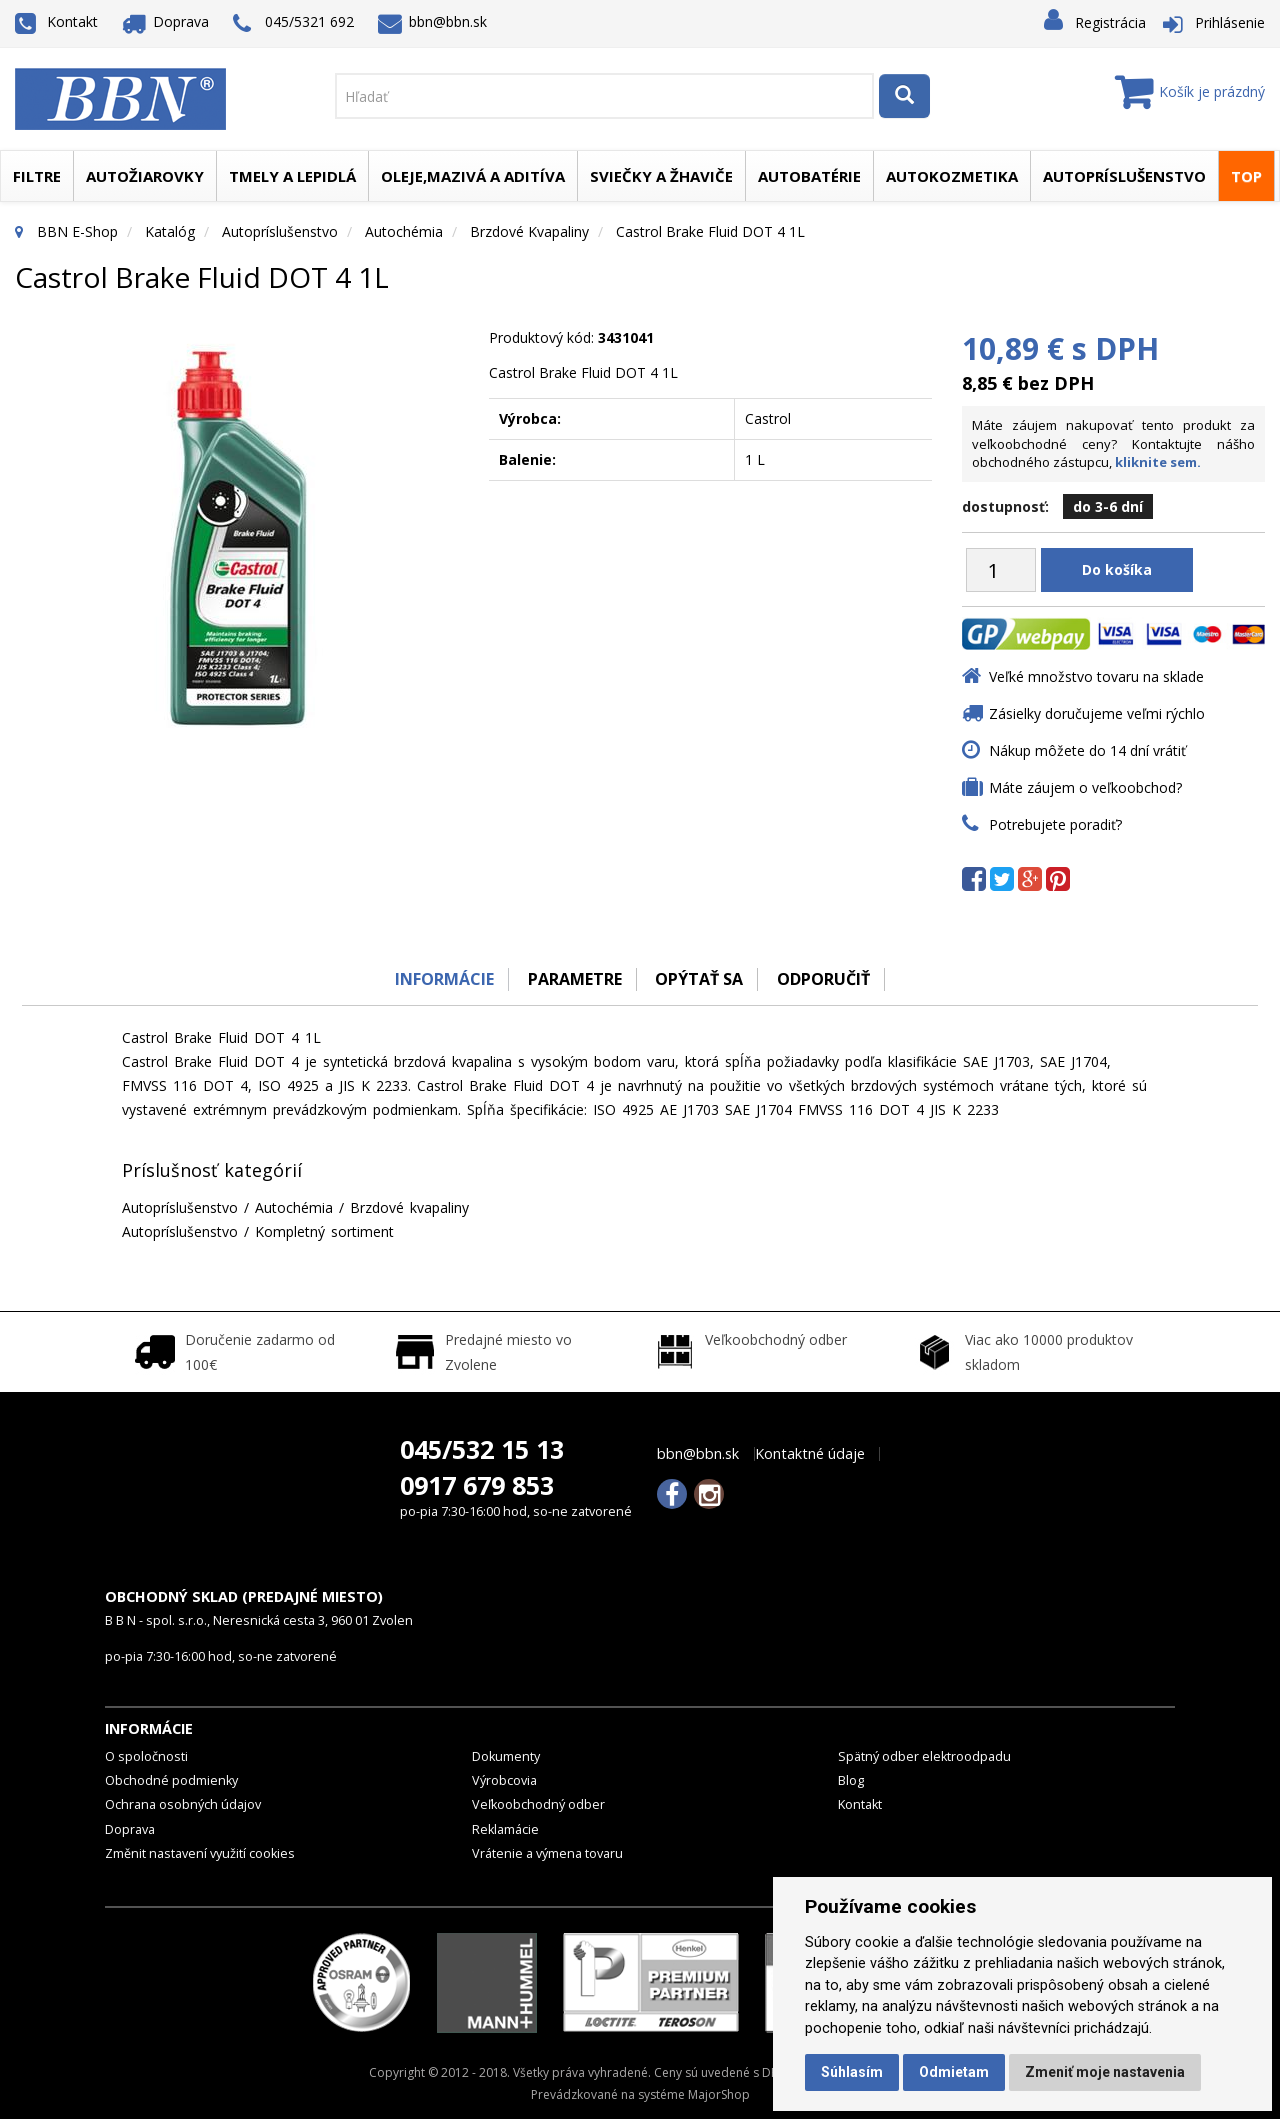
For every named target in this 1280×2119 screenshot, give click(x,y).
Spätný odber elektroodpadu (924, 1756)
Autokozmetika (952, 176)
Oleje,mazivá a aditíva (473, 176)
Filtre (37, 176)
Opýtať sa (700, 979)
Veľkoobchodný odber (538, 1804)
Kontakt (56, 21)
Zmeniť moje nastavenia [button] (1105, 2072)
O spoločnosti (146, 1756)
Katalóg (170, 231)
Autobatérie (809, 176)
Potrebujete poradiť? (1055, 824)
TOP (1246, 176)
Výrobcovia (504, 1780)
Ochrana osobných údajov (183, 1804)
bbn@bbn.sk (433, 21)
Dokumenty (506, 1756)
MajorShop (719, 2094)
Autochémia (404, 231)
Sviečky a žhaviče (661, 176)
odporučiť (825, 979)
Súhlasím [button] (852, 2072)
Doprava (166, 21)
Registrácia (1110, 22)
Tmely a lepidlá (292, 176)
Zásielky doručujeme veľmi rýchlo (1097, 713)
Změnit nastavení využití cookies (200, 1853)
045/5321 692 (293, 23)
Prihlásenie (1230, 22)
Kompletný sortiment (324, 1231)
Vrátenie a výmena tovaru (547, 1853)
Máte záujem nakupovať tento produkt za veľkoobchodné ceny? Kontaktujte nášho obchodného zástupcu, (1113, 443)
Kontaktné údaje (810, 1454)
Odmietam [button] (954, 2072)
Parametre (574, 979)
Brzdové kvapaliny (529, 231)
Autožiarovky (145, 176)
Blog (851, 1780)
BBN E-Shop (77, 231)
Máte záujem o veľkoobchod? (1085, 787)
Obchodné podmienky (171, 1780)
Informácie (442, 979)
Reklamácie (505, 1829)
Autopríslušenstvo (1124, 176)
